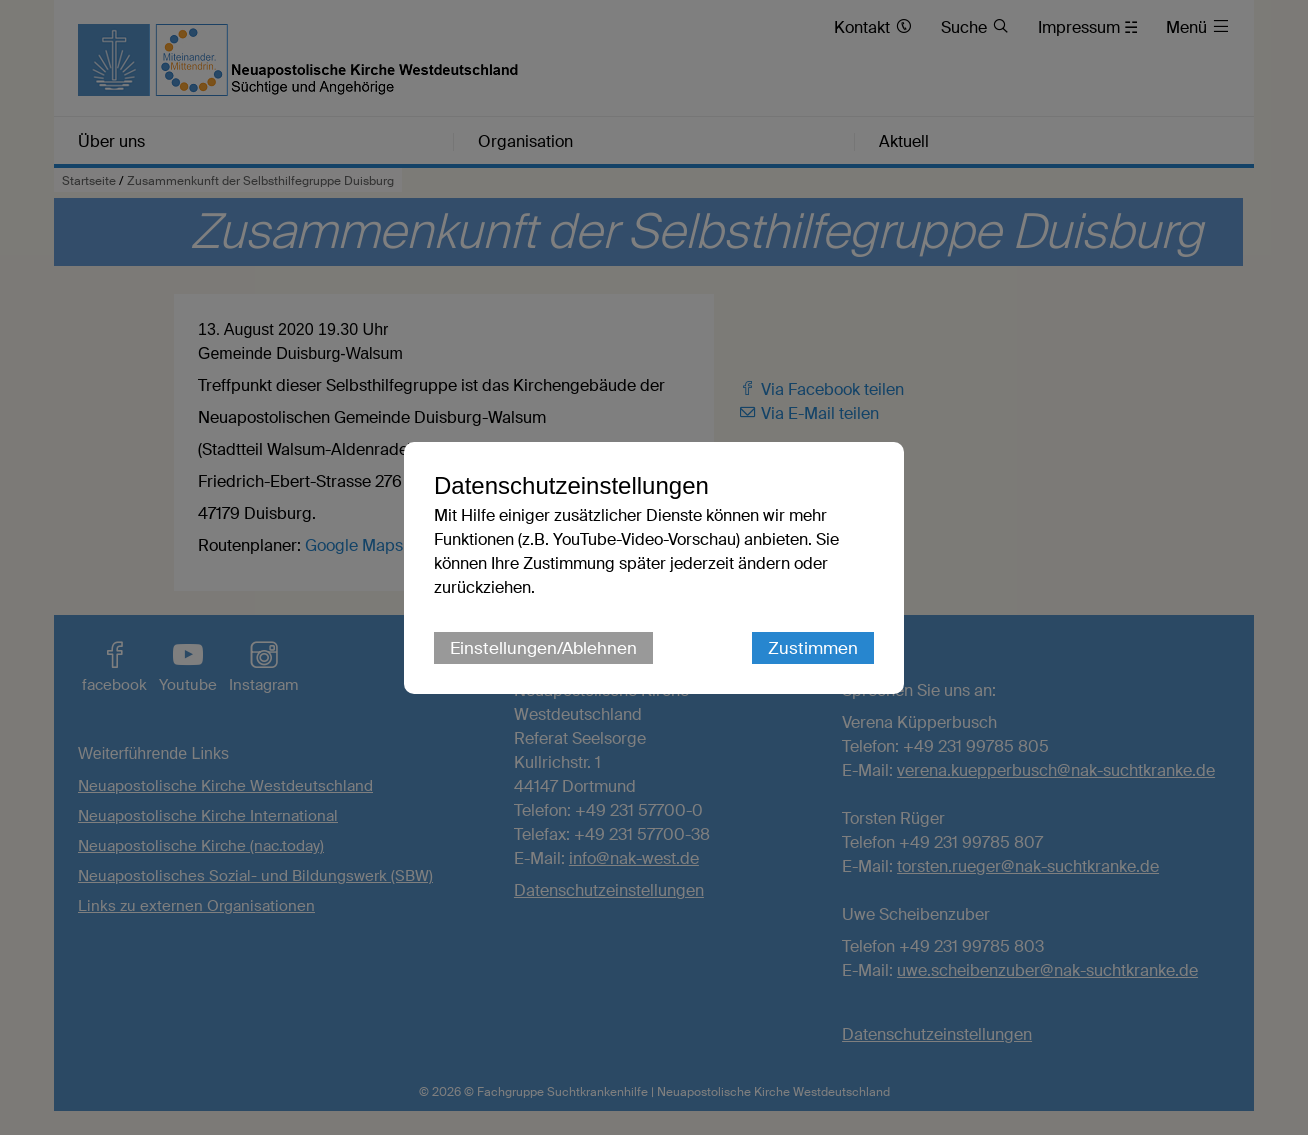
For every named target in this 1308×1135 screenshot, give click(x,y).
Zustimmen (813, 648)
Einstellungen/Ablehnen (543, 648)
